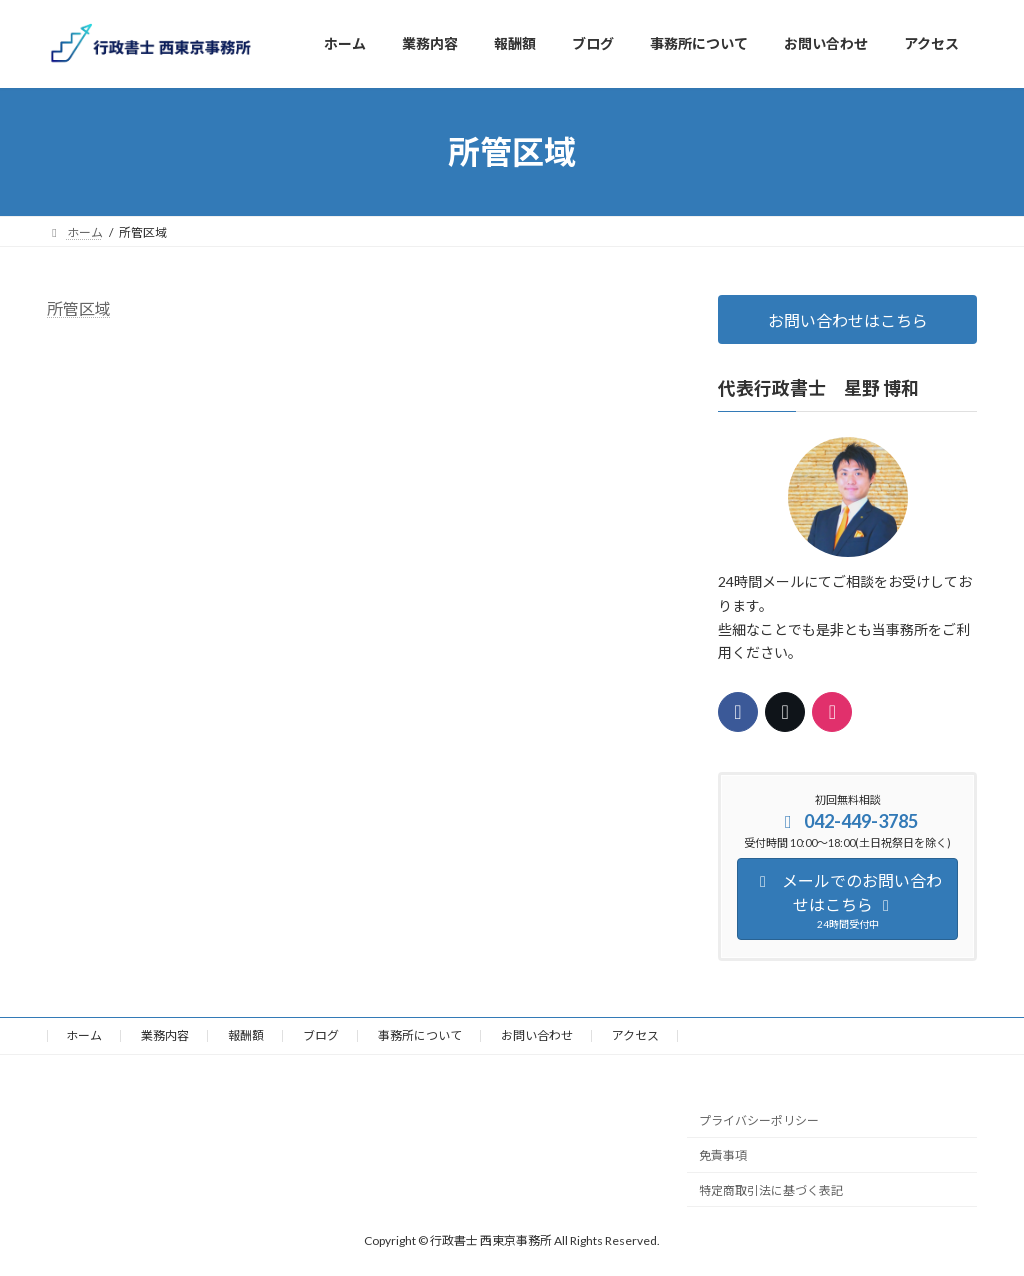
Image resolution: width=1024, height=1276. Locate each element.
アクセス (635, 1035)
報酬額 (246, 1035)
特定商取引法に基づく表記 (771, 1190)
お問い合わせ (537, 1035)
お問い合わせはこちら (847, 320)
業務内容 (165, 1035)
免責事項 (723, 1156)
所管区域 (79, 308)
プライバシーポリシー (759, 1121)
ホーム (84, 1035)
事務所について (420, 1035)
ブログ (321, 1035)
